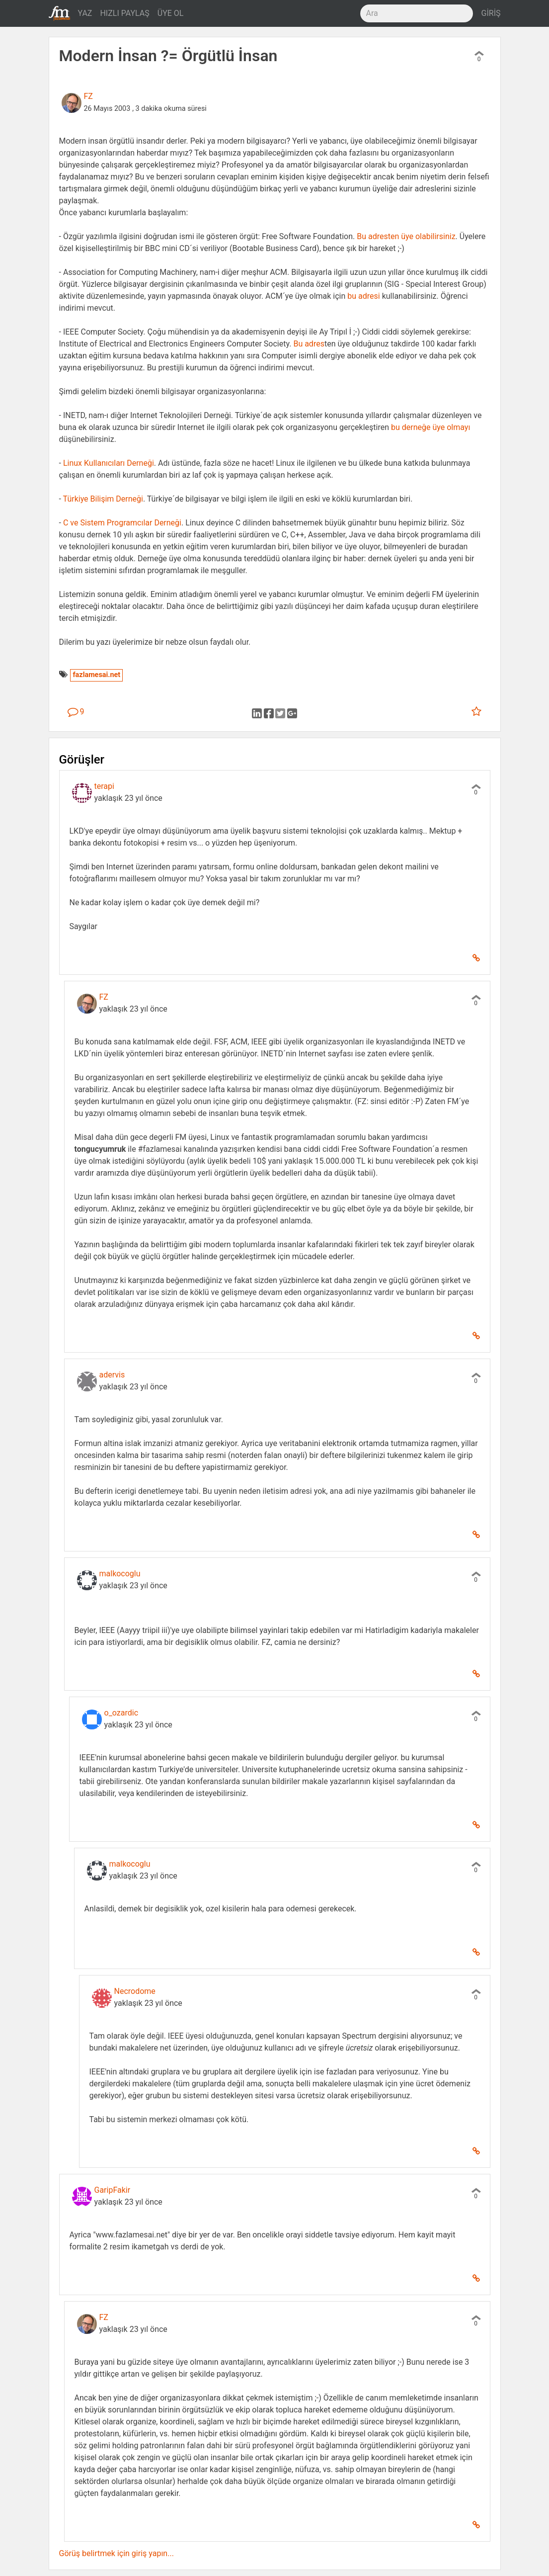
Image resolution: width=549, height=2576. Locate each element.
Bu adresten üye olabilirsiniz (406, 236)
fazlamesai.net (96, 675)
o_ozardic (121, 1712)
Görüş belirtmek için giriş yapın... (116, 2553)
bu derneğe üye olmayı (430, 427)
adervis (112, 1374)
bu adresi (363, 296)
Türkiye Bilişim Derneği (103, 499)
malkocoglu (120, 1573)
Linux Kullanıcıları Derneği (108, 463)
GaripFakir (112, 2190)
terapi (104, 786)
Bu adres (308, 343)
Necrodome (135, 1991)
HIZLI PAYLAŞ (124, 13)
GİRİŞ (491, 13)
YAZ (85, 13)
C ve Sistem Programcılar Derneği (122, 522)
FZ (88, 96)
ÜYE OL (170, 13)
